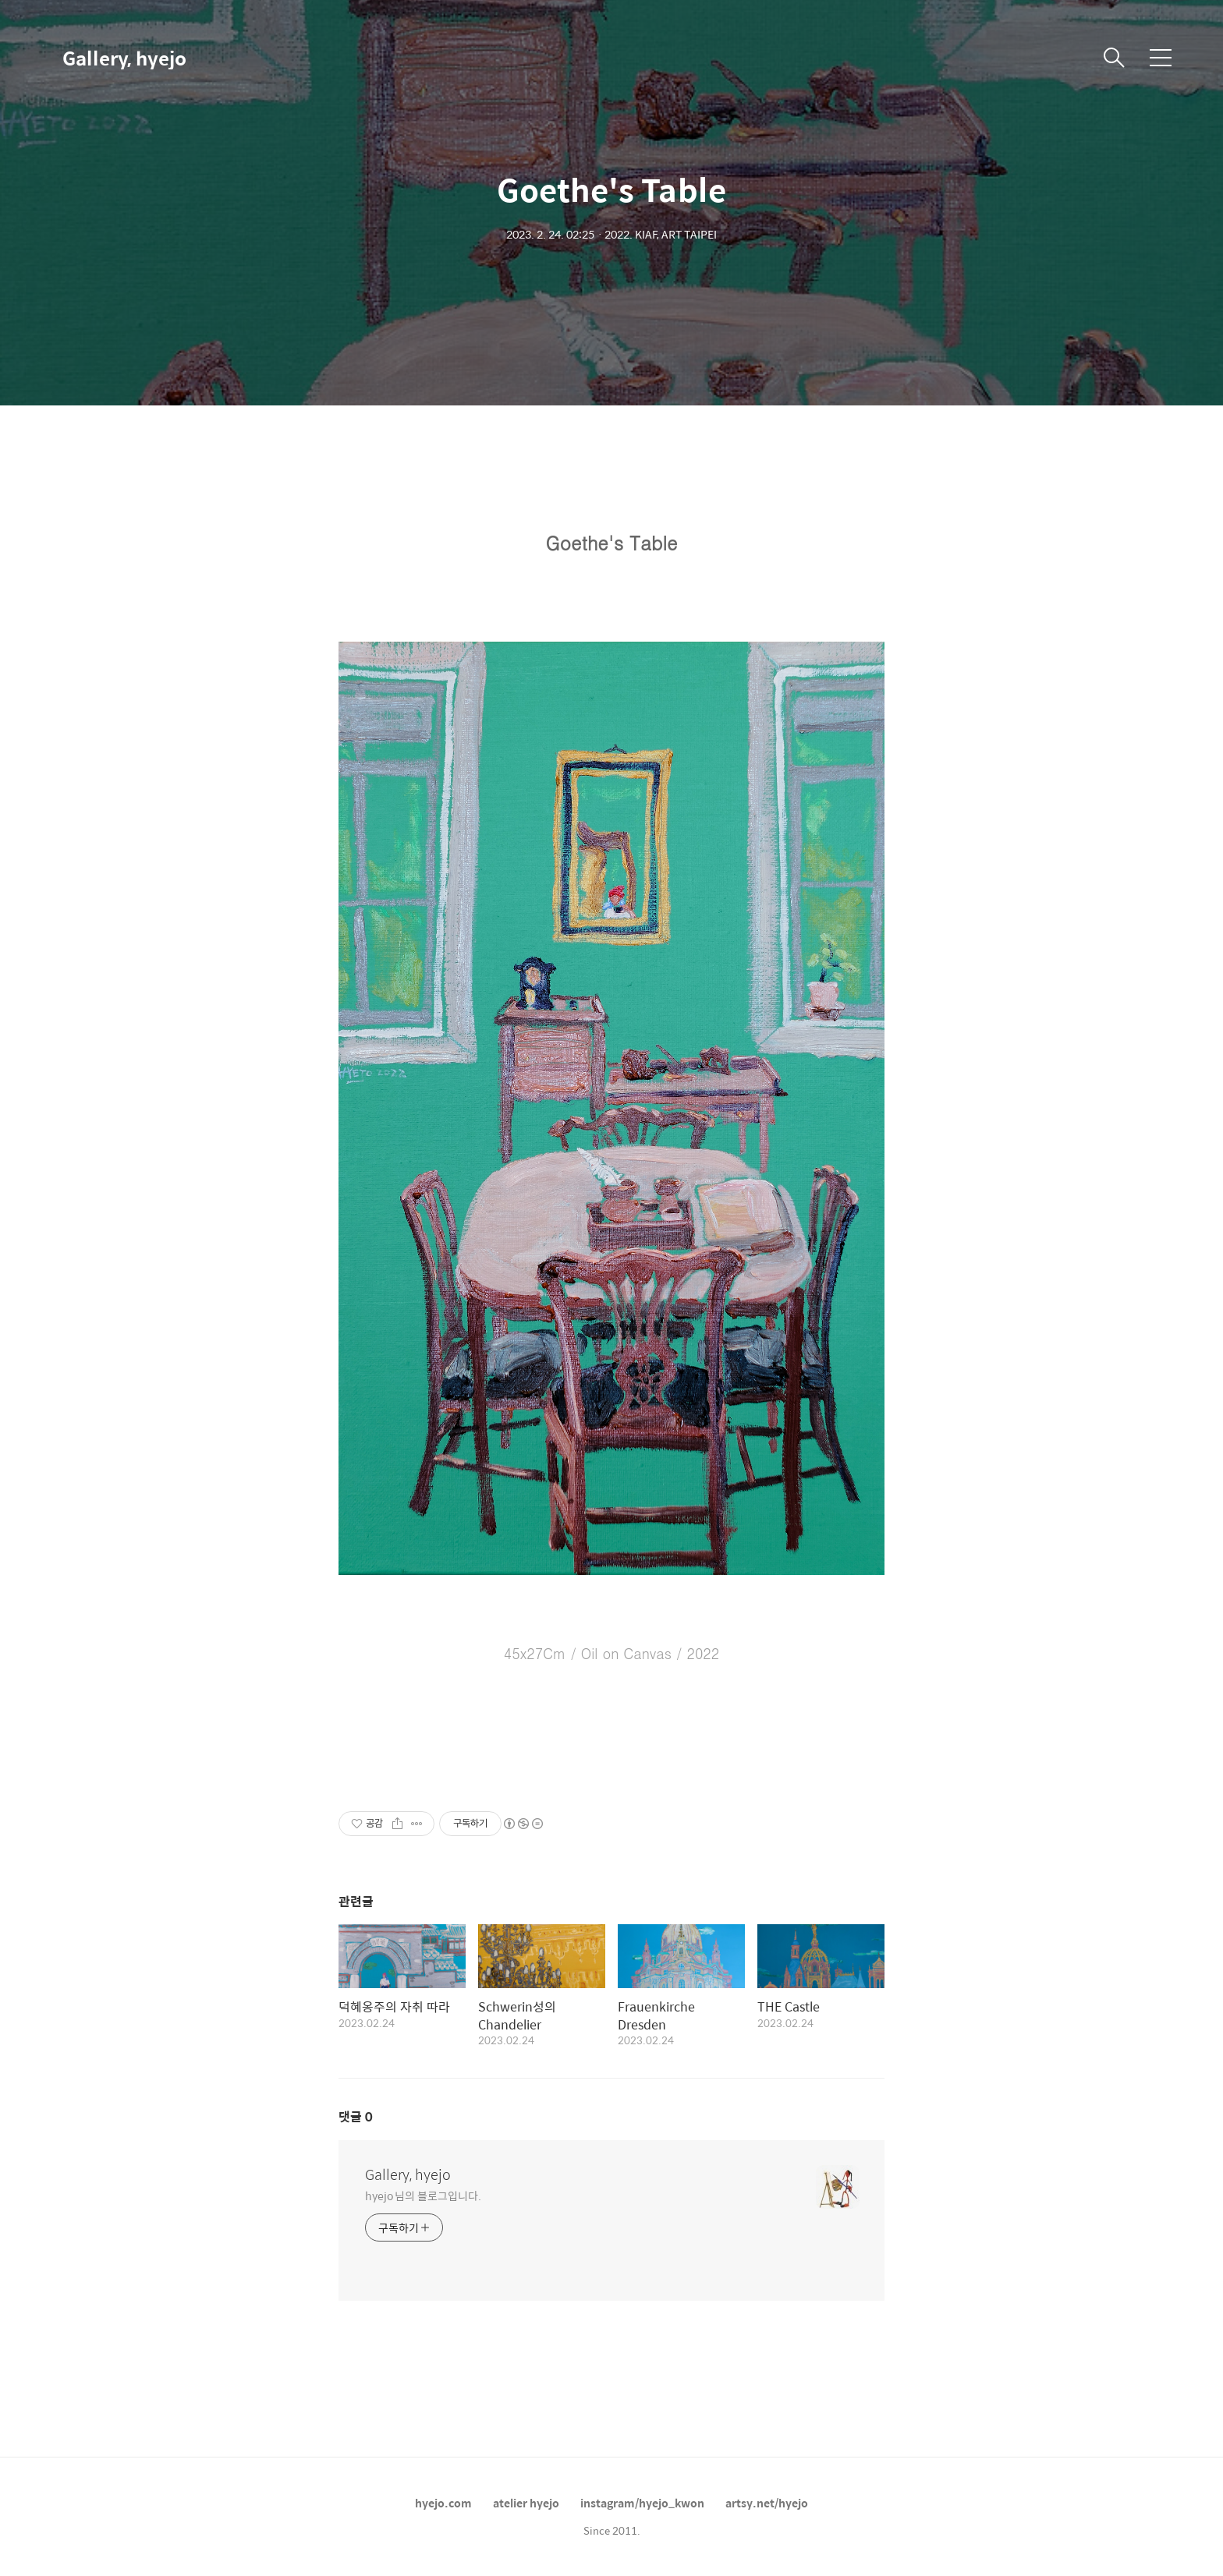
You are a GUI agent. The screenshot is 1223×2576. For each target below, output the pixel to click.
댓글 (356, 2116)
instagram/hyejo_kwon (642, 2502)
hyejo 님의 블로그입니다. (422, 2195)
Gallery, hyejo (124, 57)
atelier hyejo (526, 2502)
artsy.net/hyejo (766, 2502)
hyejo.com (443, 2502)
